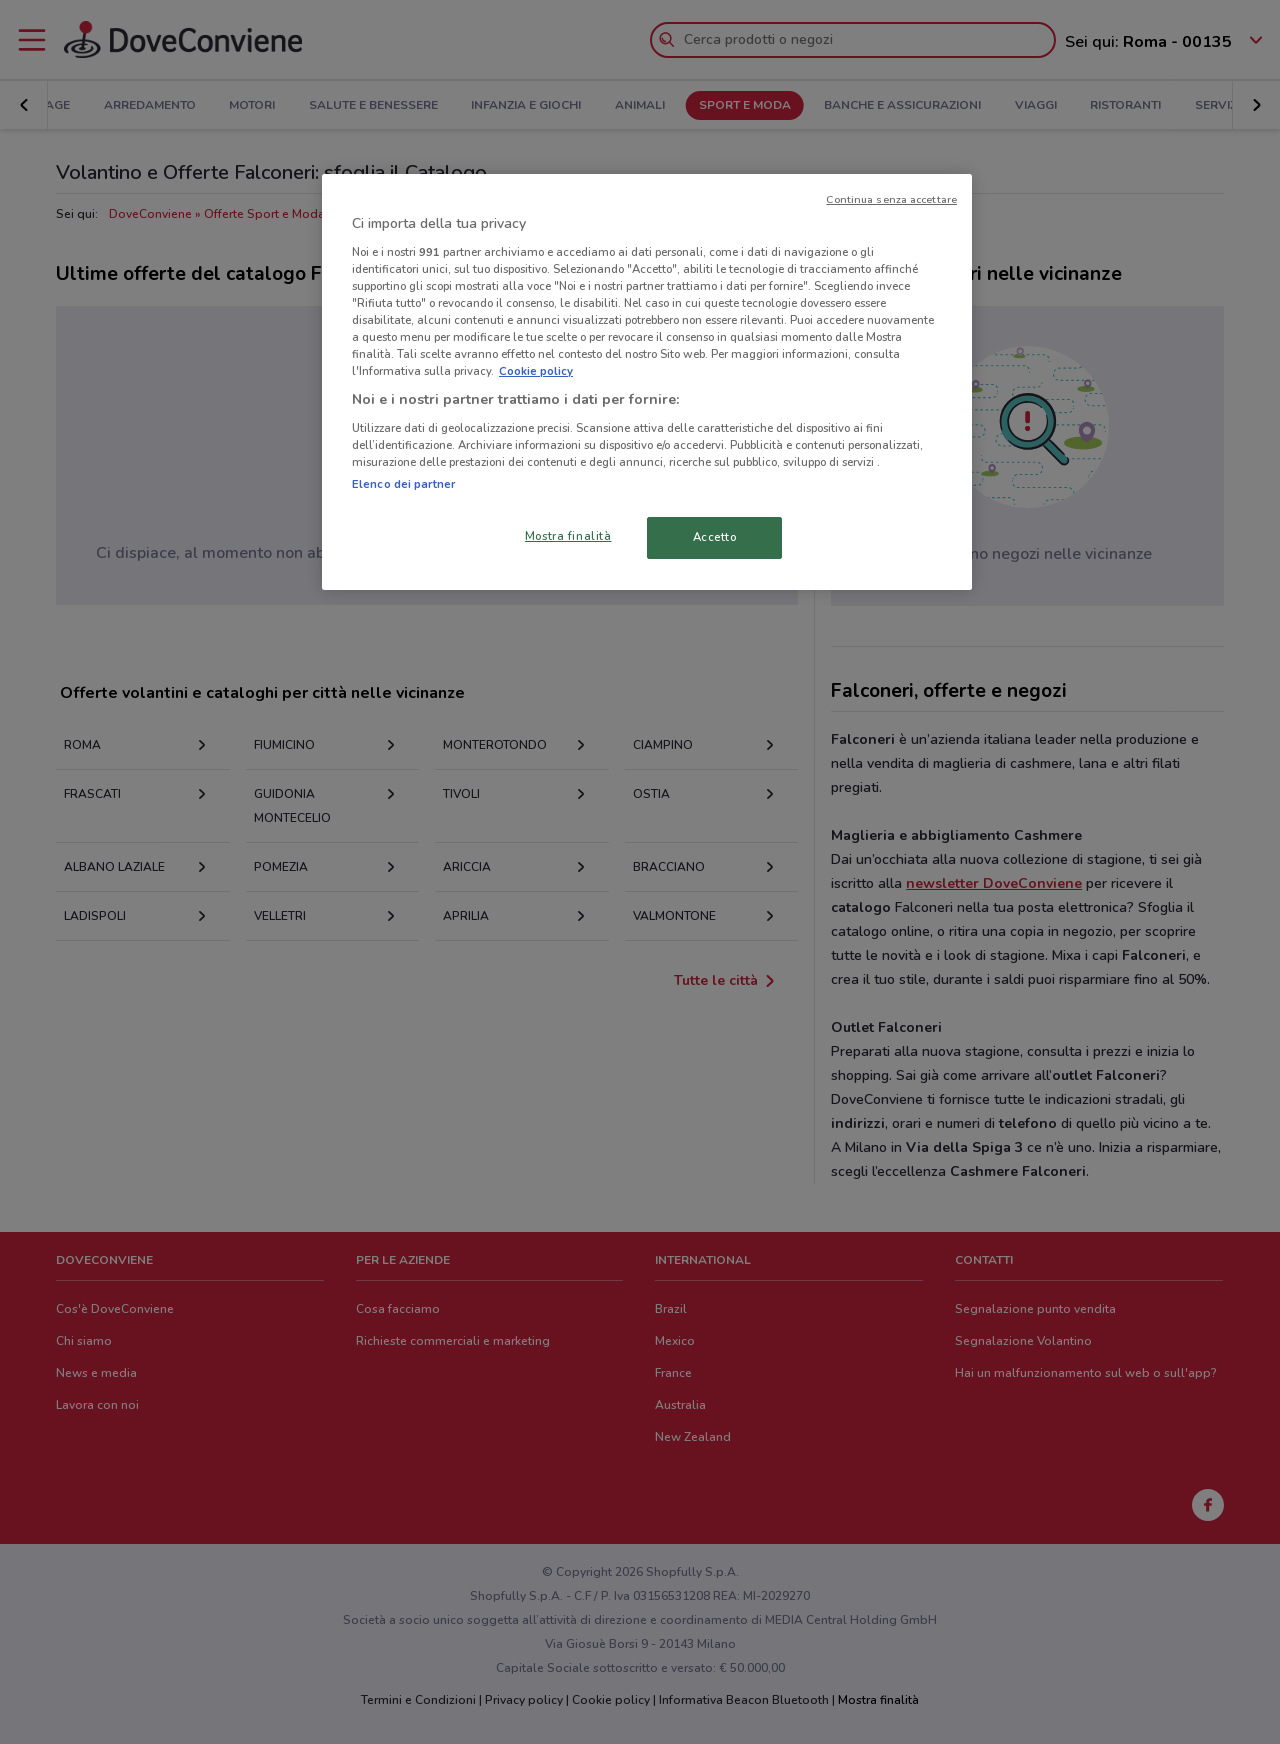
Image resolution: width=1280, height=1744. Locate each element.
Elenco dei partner (403, 484)
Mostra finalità (568, 536)
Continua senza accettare (891, 199)
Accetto (715, 537)
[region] (647, 382)
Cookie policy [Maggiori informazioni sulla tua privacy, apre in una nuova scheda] (536, 371)
